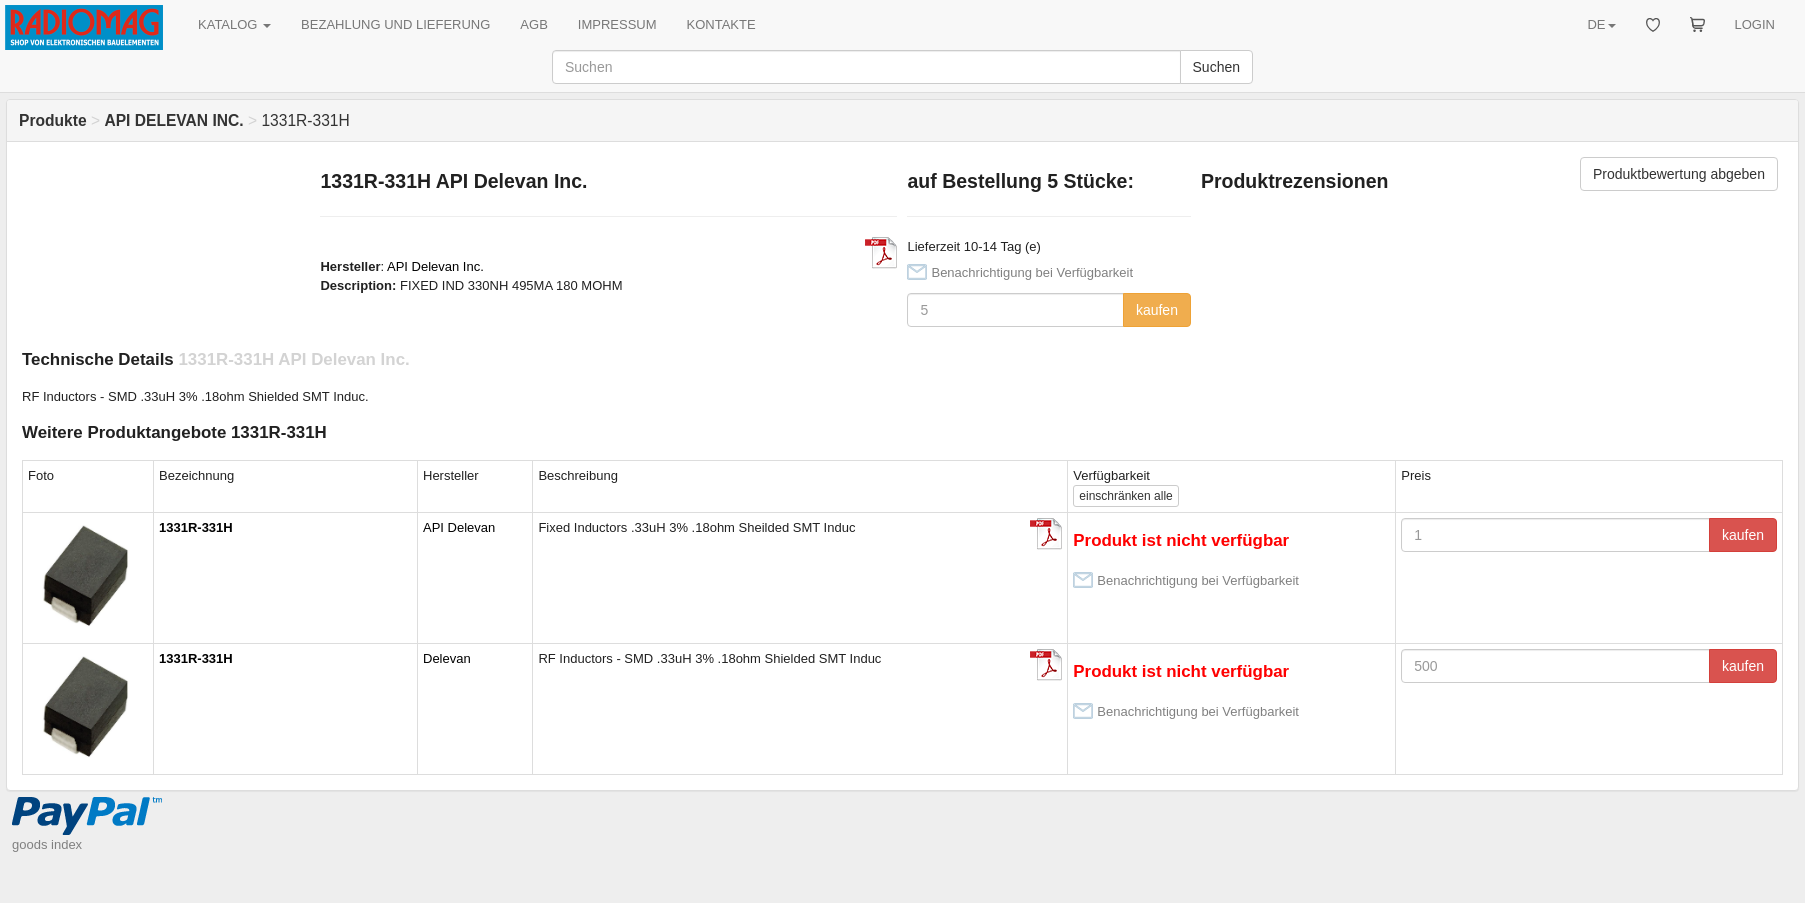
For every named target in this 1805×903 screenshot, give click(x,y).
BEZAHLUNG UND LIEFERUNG (395, 24)
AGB (533, 24)
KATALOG (234, 24)
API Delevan (459, 527)
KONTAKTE (721, 24)
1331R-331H (196, 527)
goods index (47, 844)
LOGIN (1755, 24)
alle (1125, 496)
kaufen (1157, 310)
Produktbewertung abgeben (1679, 174)
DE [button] (1601, 24)
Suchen (1216, 67)
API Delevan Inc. (435, 266)
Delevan (447, 658)
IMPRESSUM (617, 24)
